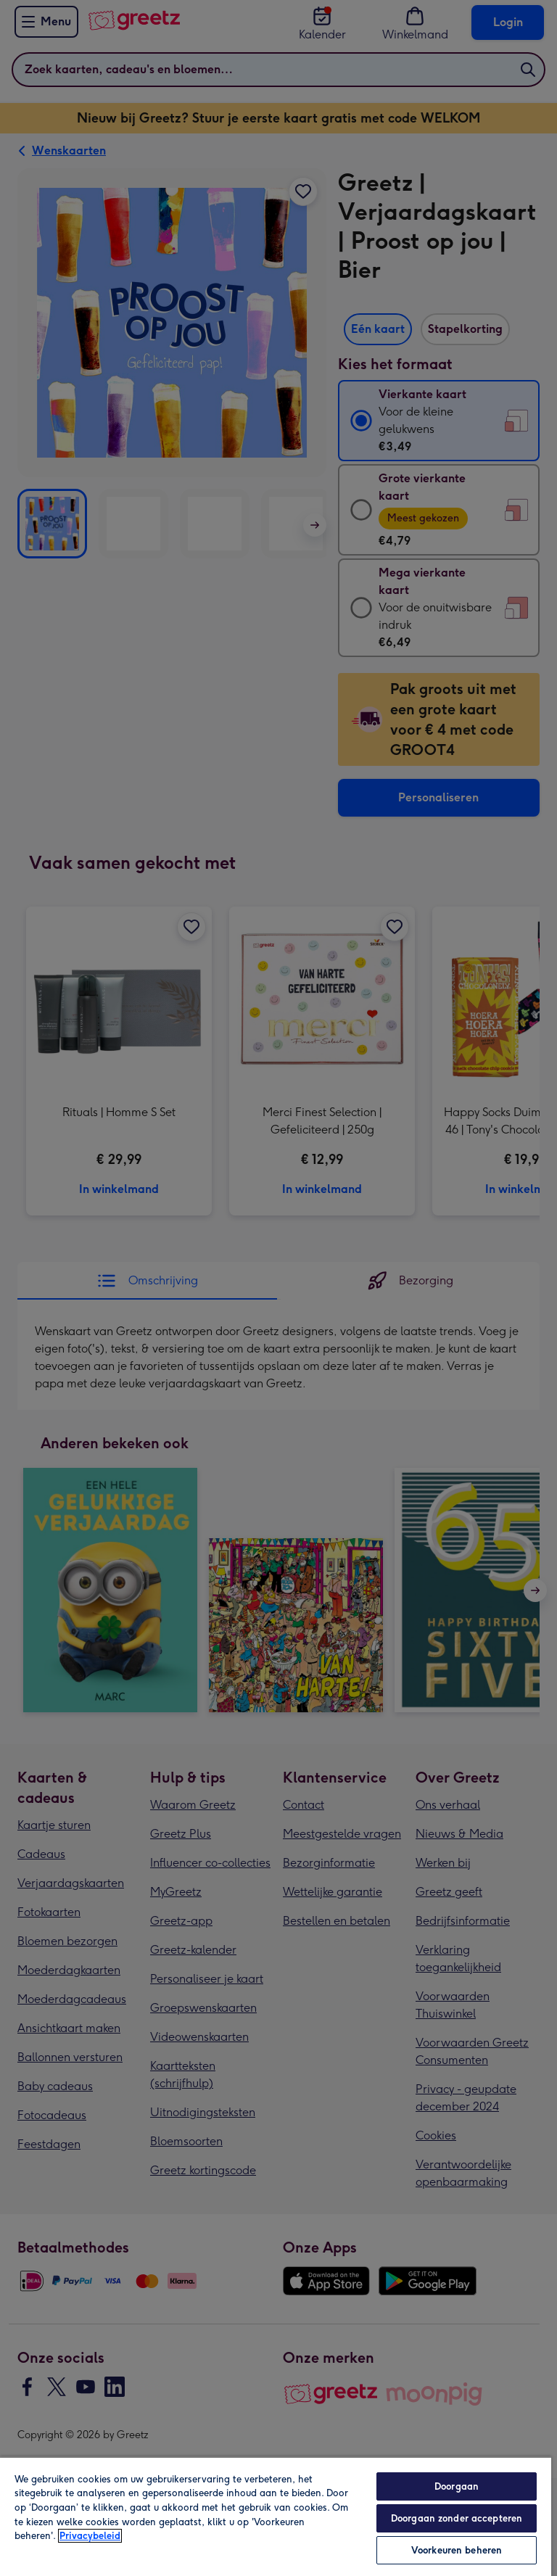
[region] (275, 2516)
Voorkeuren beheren (456, 2550)
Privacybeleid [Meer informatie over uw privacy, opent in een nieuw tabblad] (89, 2535)
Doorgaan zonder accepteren (456, 2518)
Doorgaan (456, 2486)
